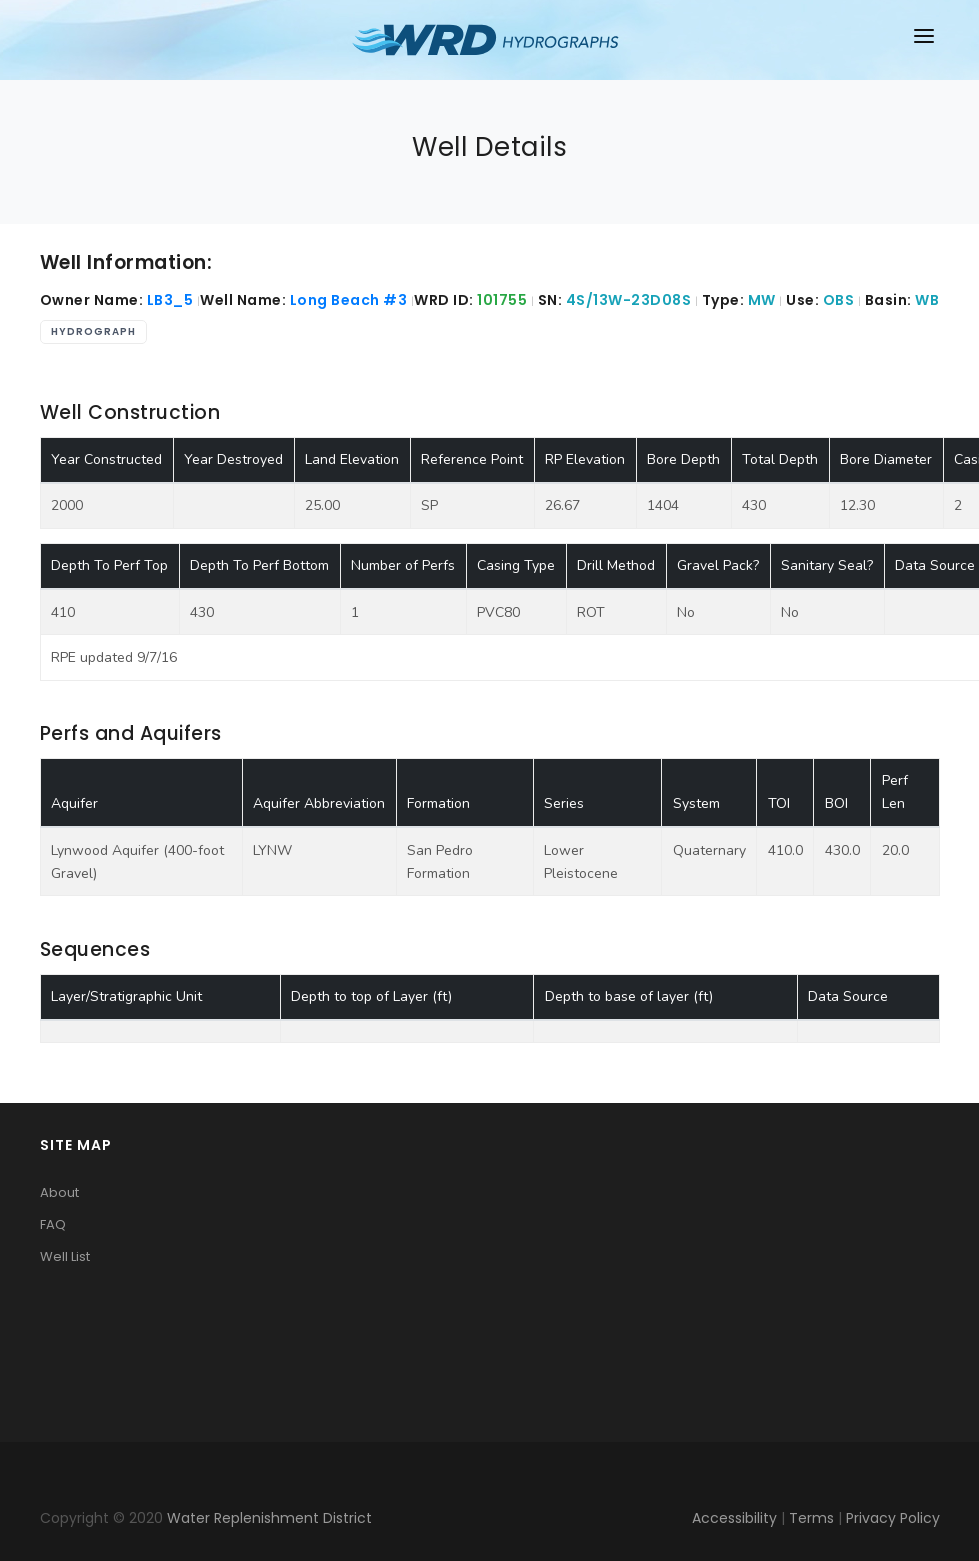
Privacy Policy (893, 1518)
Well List (65, 1256)
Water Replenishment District (269, 1518)
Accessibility (734, 1518)
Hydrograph (93, 331)
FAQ (53, 1224)
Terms (811, 1518)
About (59, 1192)
